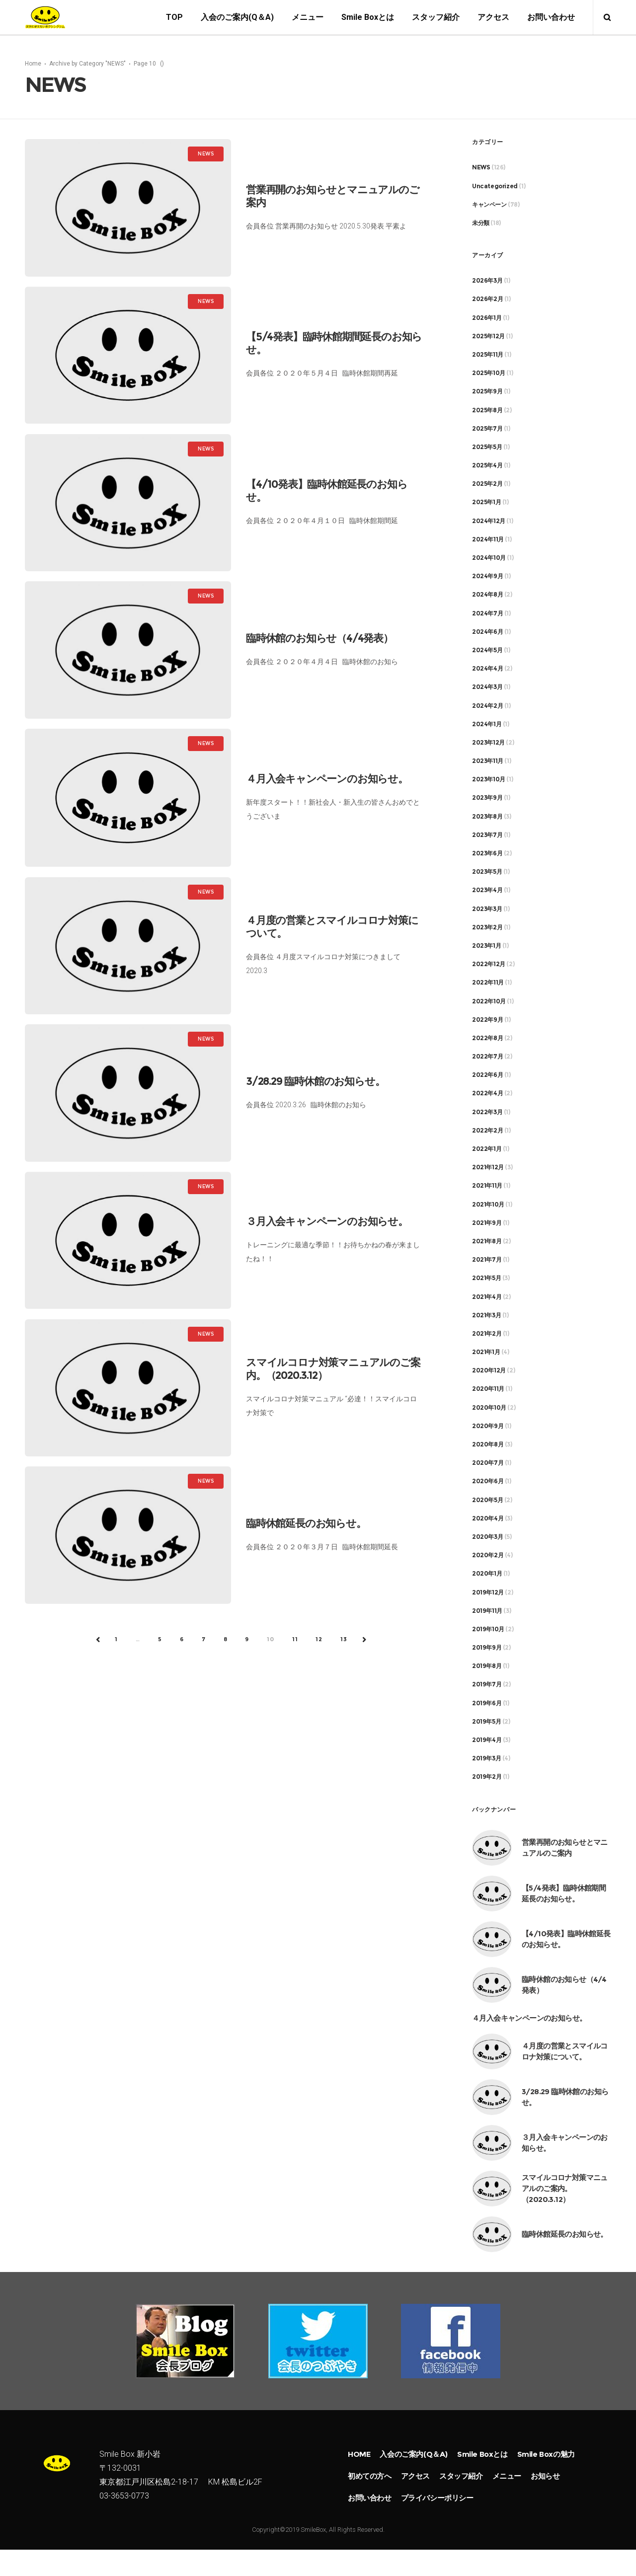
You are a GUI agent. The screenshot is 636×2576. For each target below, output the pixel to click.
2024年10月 (489, 558)
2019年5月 (486, 1722)
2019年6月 (486, 1703)
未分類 (480, 223)
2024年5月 (487, 651)
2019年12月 (488, 1592)
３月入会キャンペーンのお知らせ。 (327, 1222)
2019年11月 (487, 1611)
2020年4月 (487, 1518)
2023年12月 (488, 743)
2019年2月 (486, 1777)
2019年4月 (486, 1740)
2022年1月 (486, 1149)
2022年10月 (489, 1001)
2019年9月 (486, 1648)
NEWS (481, 168)
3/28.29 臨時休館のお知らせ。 (315, 1081)
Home (33, 63)
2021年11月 (487, 1186)
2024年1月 (486, 724)
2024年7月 (487, 613)
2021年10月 (488, 1205)
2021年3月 (486, 1315)
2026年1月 (486, 318)
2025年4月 (487, 466)
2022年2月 (487, 1131)
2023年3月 (487, 909)
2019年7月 (486, 1685)
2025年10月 (488, 374)
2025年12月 (488, 336)
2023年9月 (487, 798)
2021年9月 (486, 1223)
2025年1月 (486, 503)
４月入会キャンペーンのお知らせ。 (327, 779)
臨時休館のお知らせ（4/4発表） (319, 638)
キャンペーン (489, 205)
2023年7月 (487, 835)
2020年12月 (489, 1371)
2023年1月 (486, 946)
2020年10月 (489, 1408)
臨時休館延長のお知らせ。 (306, 1523)
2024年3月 (487, 687)
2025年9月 (487, 392)
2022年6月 (487, 1075)
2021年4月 (486, 1297)
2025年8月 (487, 410)
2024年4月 (487, 669)
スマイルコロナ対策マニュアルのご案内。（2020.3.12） (565, 2188)
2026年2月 (487, 299)
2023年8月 (487, 817)
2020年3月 (487, 1537)
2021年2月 (486, 1334)
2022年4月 (487, 1094)
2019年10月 (488, 1629)
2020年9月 (487, 1426)
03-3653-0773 (124, 2513)
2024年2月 (487, 706)
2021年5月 (486, 1279)
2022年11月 (488, 983)
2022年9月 (487, 1020)
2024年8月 (487, 595)
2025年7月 (487, 429)
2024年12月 (488, 521)
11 (295, 1640)
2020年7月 (487, 1463)
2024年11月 (488, 539)
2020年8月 (487, 1445)
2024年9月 (487, 577)
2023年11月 (487, 761)
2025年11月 (487, 355)
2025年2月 (487, 484)
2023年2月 (487, 927)
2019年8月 (486, 1666)
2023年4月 (487, 891)
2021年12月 (488, 1168)
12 (319, 1640)
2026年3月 (487, 281)
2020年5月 (487, 1500)
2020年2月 (487, 1556)
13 (343, 1640)
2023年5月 (487, 872)
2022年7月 (487, 1057)
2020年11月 (488, 1389)
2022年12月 (488, 965)
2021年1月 (486, 1353)
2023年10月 (488, 780)
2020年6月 (487, 1482)
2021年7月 (486, 1260)
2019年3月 (486, 1759)
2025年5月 (487, 447)
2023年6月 (487, 854)
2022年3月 (487, 1112)
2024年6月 (487, 632)
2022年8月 (487, 1038)
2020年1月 (487, 1574)
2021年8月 (486, 1242)
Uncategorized (495, 186)
